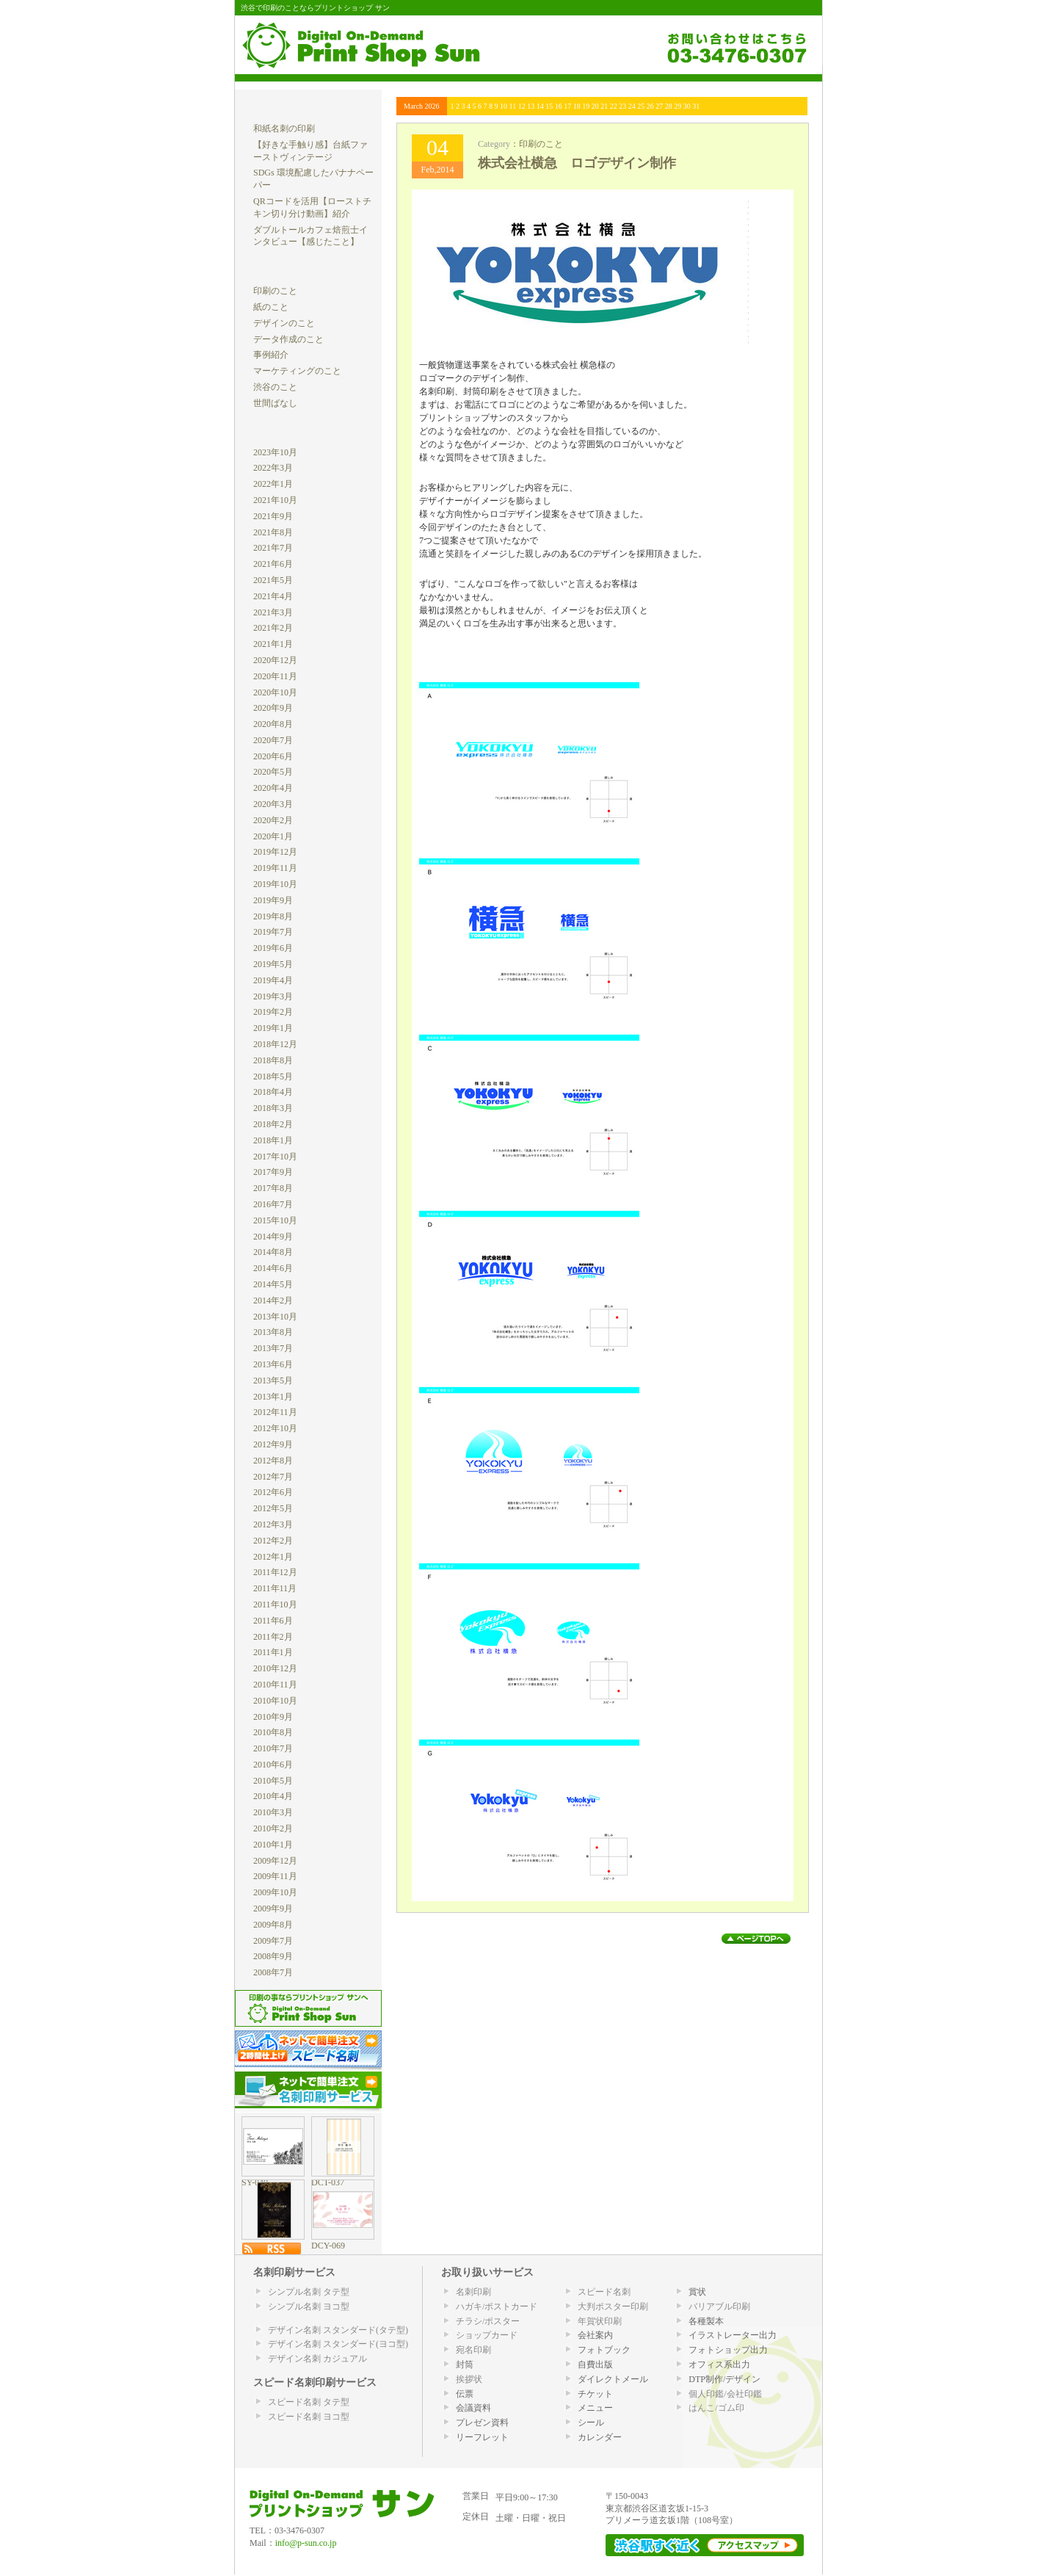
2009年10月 (275, 1892)
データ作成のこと (288, 339)
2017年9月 (273, 1172)
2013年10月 (275, 1316)
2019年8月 (273, 916)
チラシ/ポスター (488, 2321)
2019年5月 (273, 964)
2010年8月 (273, 1732)
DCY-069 (328, 2245)
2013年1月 (273, 1397)
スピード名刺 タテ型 (308, 2402)
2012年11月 (275, 1412)
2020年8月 (273, 724)
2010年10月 (275, 1701)
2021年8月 (273, 532)
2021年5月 (273, 580)
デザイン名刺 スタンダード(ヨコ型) (338, 2344)
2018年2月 (273, 1124)
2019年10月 (275, 884)
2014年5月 (273, 1284)
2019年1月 (273, 1028)
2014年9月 (273, 1236)
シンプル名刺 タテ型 (308, 2292)
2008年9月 (273, 1956)
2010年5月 (273, 1781)
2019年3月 (273, 996)
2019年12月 (275, 852)
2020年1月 (273, 836)
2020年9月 (273, 708)
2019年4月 (273, 980)
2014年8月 (273, 1252)
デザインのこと (284, 323)
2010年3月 (273, 1812)
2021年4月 (273, 596)
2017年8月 (273, 1188)
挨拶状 (469, 2379)
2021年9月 (273, 516)
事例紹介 (270, 355)
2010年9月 (273, 1717)
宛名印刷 (473, 2350)
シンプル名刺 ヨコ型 (308, 2306)
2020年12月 (275, 660)
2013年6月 (273, 1364)
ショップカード (486, 2335)
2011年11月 (275, 1588)
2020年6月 (273, 756)
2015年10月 (275, 1220)
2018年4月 (273, 1092)
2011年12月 (275, 1572)
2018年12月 (275, 1044)
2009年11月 (275, 1876)
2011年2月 (273, 1637)
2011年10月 (275, 1604)
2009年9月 (273, 1908)
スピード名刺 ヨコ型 (308, 2417)
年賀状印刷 (600, 2321)
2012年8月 (273, 1460)
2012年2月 (273, 1540)
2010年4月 (273, 1796)
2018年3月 (273, 1108)
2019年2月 (273, 1012)
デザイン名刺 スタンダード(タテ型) (338, 2330)
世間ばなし (275, 403)
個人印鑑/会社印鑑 (725, 2394)
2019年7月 (273, 932)
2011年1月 (273, 1652)
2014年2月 (273, 1300)
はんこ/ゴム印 (716, 2408)
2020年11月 (275, 676)
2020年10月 (275, 692)
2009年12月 (275, 1861)
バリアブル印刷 (719, 2306)
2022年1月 (273, 484)
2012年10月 (275, 1428)
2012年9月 (273, 1444)
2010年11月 (275, 1684)
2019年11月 (275, 868)
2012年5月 (273, 1508)
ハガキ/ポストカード (496, 2306)
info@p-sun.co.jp (306, 2543)
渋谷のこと (275, 387)
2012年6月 (273, 1492)
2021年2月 (273, 628)
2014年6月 (273, 1268)
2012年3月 (273, 1524)
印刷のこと (541, 144)
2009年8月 (273, 1925)
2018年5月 (273, 1076)
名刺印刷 (473, 2292)
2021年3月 (273, 612)
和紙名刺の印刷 (284, 128)
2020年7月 (273, 740)
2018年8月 (273, 1060)
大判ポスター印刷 (613, 2306)
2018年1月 (273, 1140)
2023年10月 (275, 452)
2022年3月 (273, 468)
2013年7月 (273, 1348)
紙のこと (270, 307)
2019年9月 (273, 900)
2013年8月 (273, 1332)
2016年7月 (273, 1204)
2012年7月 (273, 1477)
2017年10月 (275, 1156)
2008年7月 (273, 1972)
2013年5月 (273, 1380)
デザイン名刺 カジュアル (317, 2359)
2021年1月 (273, 644)
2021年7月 (273, 548)
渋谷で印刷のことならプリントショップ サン (315, 7)
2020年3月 (273, 804)
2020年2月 (273, 820)
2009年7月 (273, 1941)
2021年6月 (273, 564)
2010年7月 (273, 1748)
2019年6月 (273, 948)
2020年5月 (273, 772)
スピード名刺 (604, 2292)
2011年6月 (273, 1621)
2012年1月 (273, 1557)
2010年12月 (275, 1668)
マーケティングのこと (297, 371)
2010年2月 (273, 1828)
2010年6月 (273, 1764)
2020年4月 (273, 788)
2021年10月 (275, 500)
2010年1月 (273, 1844)
